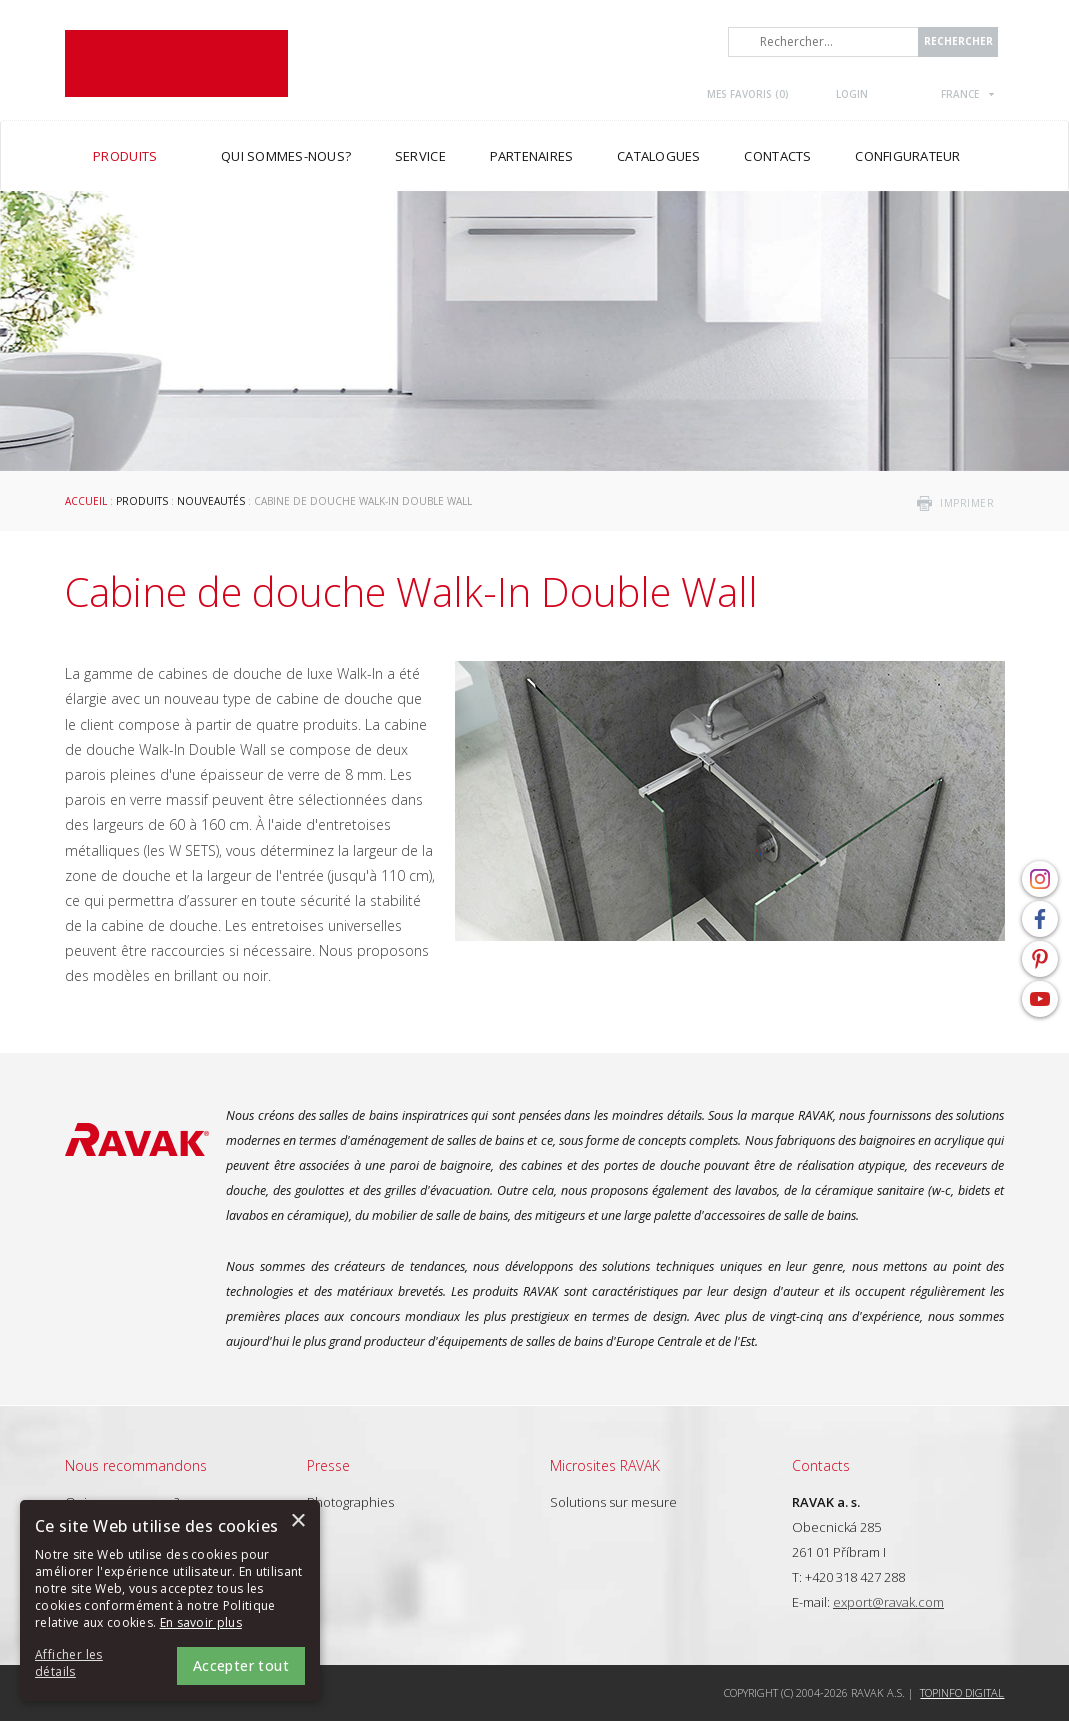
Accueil (86, 501)
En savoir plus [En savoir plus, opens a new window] (201, 1622)
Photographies (350, 1502)
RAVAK (176, 63)
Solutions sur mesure (613, 1502)
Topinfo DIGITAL (962, 1692)
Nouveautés (211, 501)
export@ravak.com (888, 1602)
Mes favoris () (748, 94)
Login (852, 94)
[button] (90, 1664)
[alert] (170, 1600)
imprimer (967, 503)
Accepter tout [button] (241, 1665)
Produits (142, 501)
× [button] (297, 1521)
